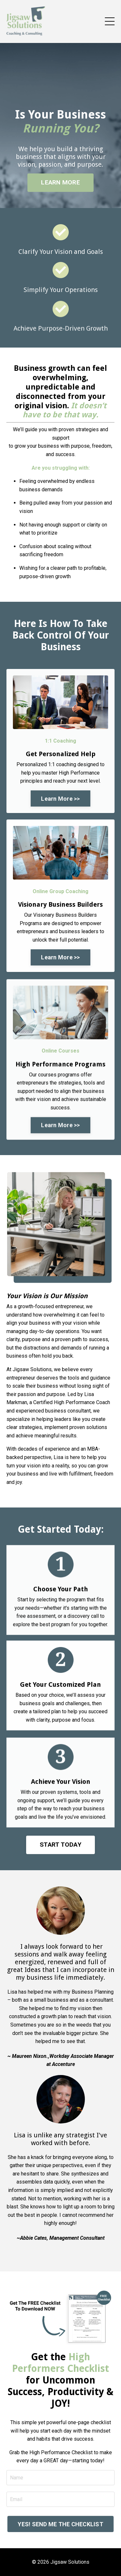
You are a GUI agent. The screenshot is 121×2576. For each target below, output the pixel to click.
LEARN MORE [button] (60, 182)
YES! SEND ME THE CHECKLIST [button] (60, 2524)
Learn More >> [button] (60, 798)
